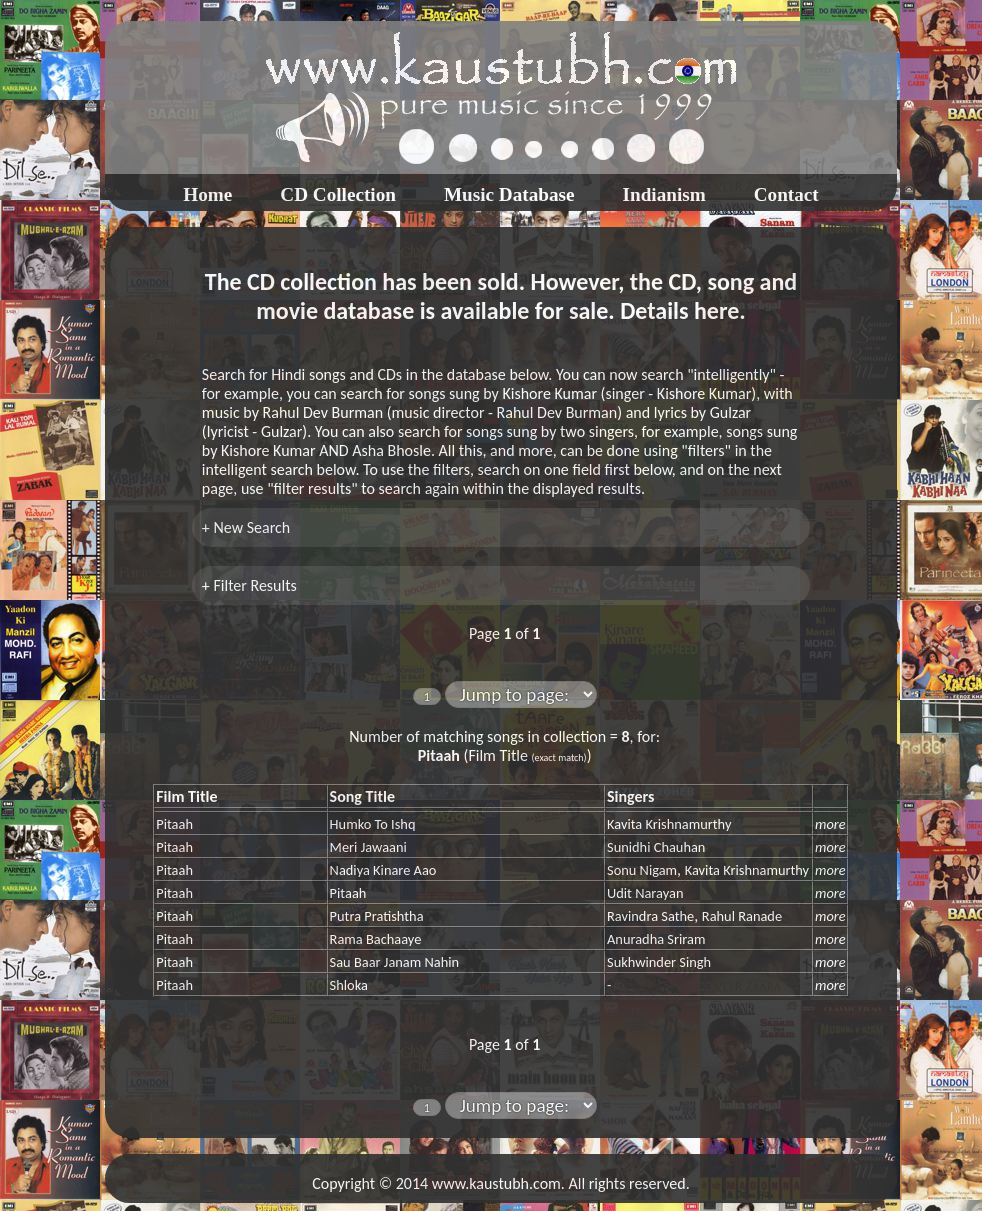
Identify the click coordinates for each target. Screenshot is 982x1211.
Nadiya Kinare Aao (383, 870)
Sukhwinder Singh (659, 962)
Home (207, 194)
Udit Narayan (645, 893)
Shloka (349, 985)
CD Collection (338, 194)
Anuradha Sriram (656, 939)
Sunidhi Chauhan (656, 847)
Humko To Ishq (373, 824)
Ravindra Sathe (650, 916)
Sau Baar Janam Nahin (395, 962)
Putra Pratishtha (377, 916)
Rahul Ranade (742, 916)
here (716, 310)
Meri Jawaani (368, 847)
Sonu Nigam (642, 870)
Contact (786, 194)
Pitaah (174, 824)
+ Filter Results (249, 585)
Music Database (509, 194)
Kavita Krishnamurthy (669, 824)
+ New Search (246, 527)
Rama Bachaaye (376, 939)
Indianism (664, 194)
